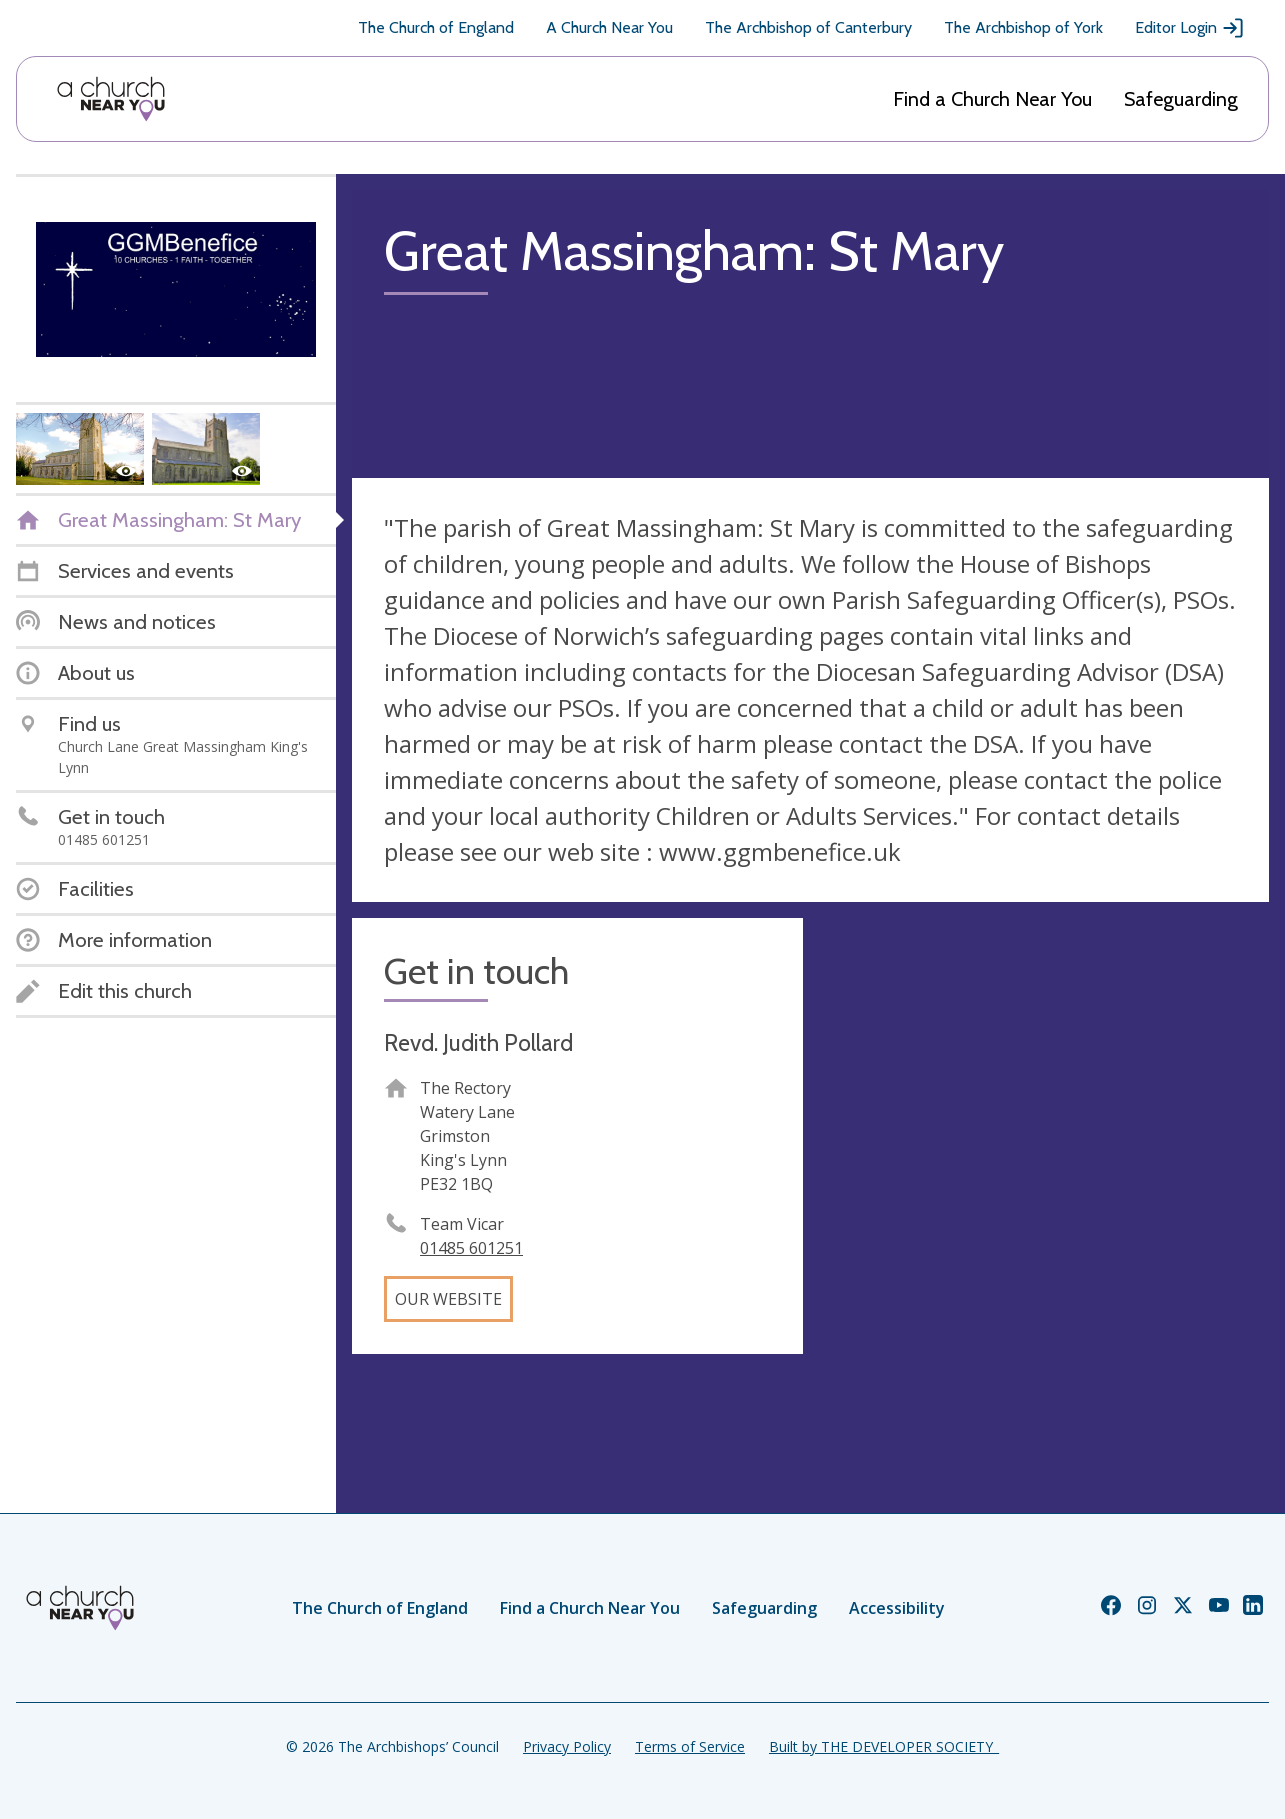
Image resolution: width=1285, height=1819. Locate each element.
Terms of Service (690, 1746)
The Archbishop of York (1023, 27)
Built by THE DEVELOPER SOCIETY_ (884, 1746)
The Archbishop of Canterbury (808, 27)
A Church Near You (609, 27)
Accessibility (897, 1608)
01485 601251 (471, 1248)
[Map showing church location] (1044, 1143)
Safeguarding (1181, 99)
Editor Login (1190, 28)
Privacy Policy (567, 1746)
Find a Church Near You (992, 99)
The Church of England (436, 27)
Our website (448, 1299)
